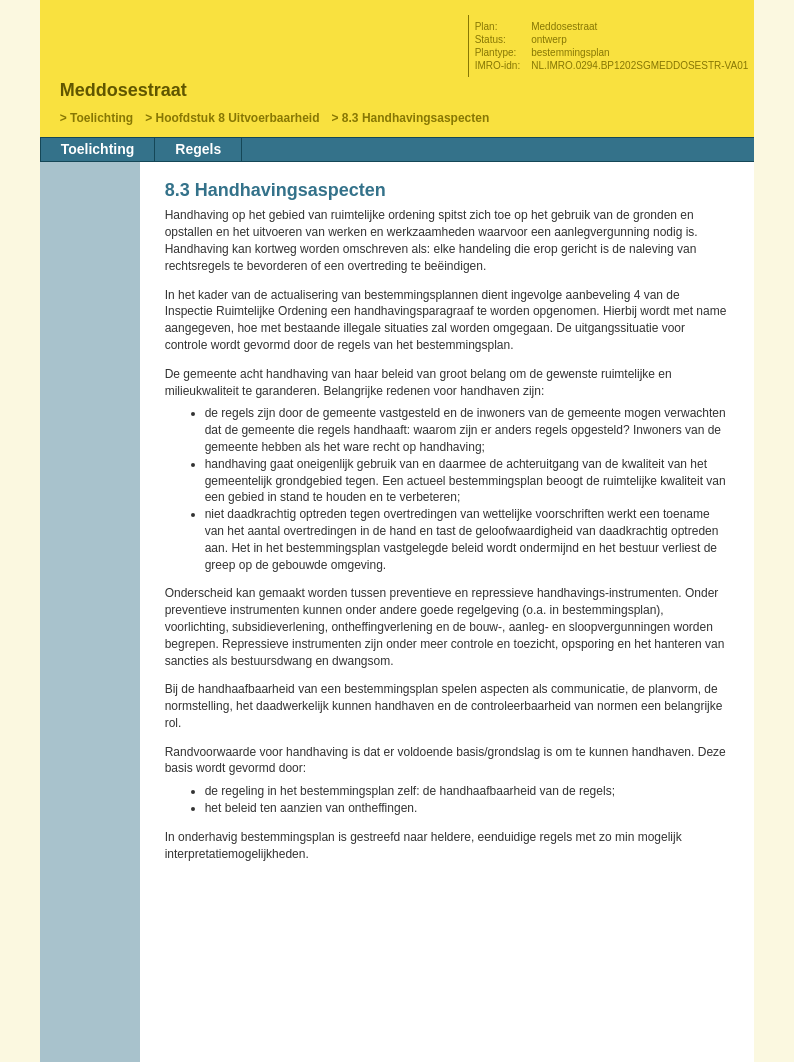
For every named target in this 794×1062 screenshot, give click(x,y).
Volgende (92, 337)
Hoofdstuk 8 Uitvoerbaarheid (237, 118)
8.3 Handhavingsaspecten (415, 118)
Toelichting (101, 118)
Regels (198, 149)
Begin (92, 277)
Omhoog (92, 367)
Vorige (92, 307)
